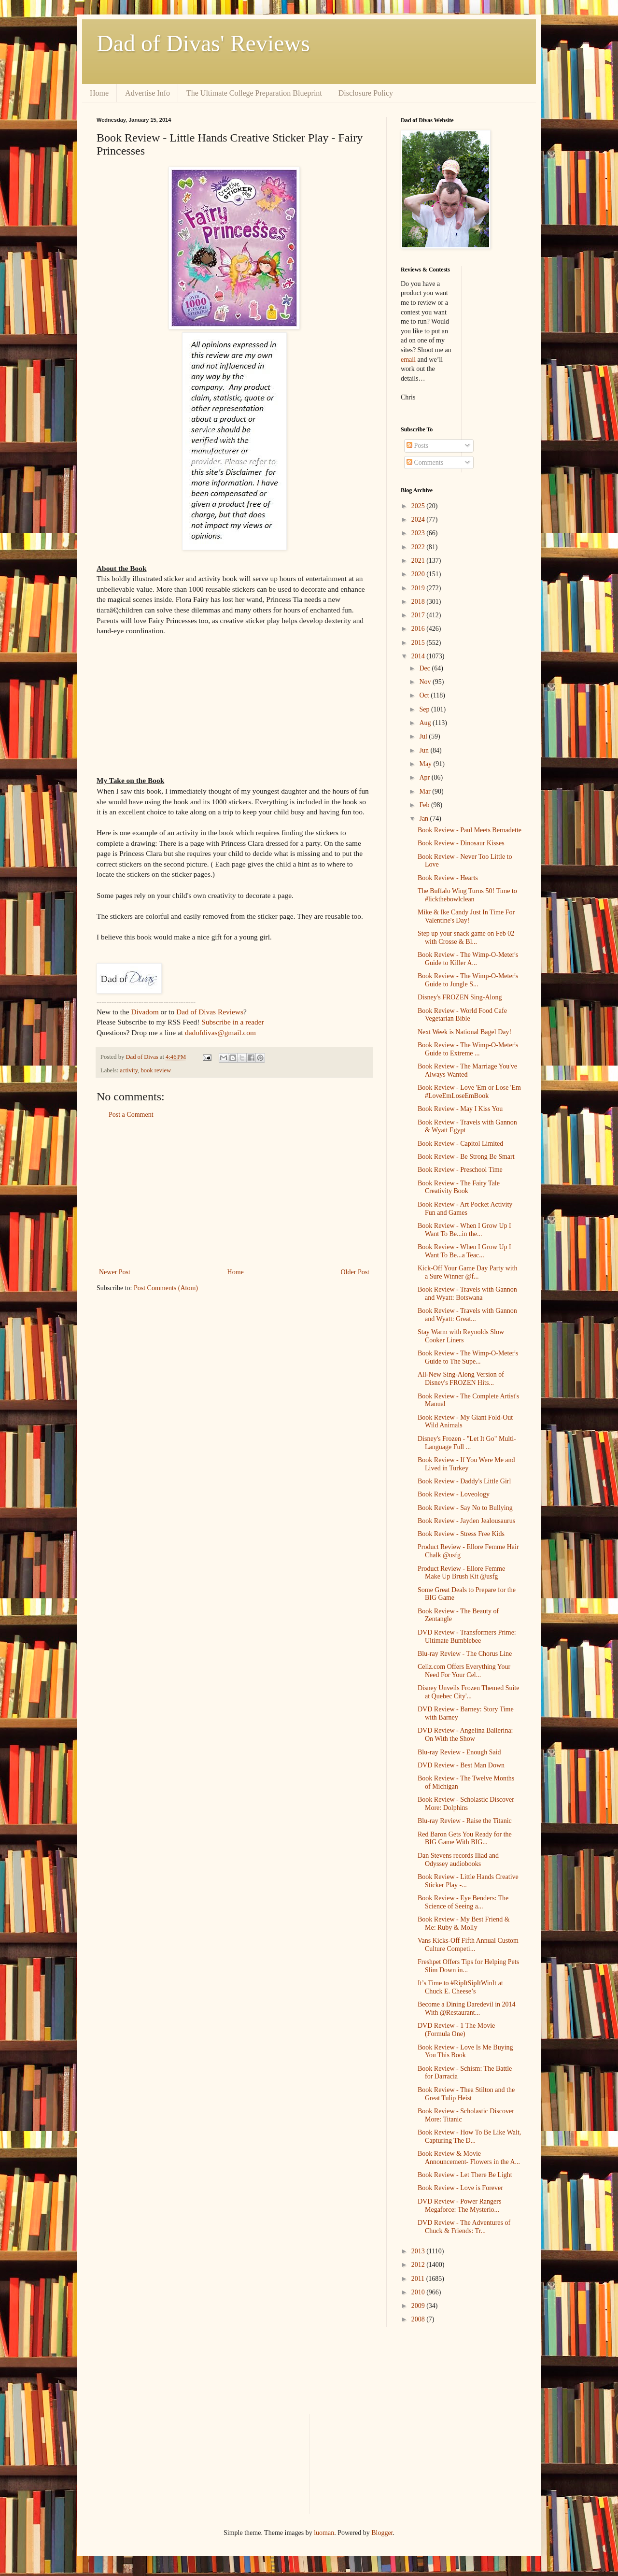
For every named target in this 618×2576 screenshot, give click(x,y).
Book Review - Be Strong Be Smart (466, 1156)
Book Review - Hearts (448, 878)
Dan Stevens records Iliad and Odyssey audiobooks (458, 1859)
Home (99, 93)
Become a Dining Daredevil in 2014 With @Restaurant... (467, 2008)
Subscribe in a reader (232, 1022)
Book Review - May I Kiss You (460, 1108)
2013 (419, 2251)
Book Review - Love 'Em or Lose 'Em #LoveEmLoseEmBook (469, 1091)
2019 (419, 588)
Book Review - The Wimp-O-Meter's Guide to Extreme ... (468, 1049)
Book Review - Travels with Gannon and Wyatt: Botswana (467, 1293)
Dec (425, 668)
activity (129, 1070)
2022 (419, 547)
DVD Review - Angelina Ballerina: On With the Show (465, 1734)
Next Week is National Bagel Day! (464, 1032)
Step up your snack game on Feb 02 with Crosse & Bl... (466, 937)
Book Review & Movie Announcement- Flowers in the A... (469, 2157)
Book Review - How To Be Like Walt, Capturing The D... (469, 2136)
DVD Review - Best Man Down (461, 1765)
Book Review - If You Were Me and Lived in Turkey (466, 1464)
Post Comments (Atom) (166, 1288)
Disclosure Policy (365, 93)
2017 (419, 615)
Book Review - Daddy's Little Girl (464, 1481)
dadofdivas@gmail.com (220, 1032)
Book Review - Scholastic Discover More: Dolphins (466, 1803)
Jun (424, 750)
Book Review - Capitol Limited (460, 1143)
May (426, 764)
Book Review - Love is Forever (460, 2188)
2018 (419, 601)
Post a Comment (131, 1114)
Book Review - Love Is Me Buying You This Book (465, 2051)
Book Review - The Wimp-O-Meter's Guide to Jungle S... (468, 980)
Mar (425, 791)
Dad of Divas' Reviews (203, 43)
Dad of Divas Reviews (209, 1012)
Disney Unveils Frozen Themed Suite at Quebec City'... (469, 1692)
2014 (419, 656)
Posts (417, 445)
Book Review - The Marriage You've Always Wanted (467, 1070)
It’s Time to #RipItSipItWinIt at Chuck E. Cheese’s (460, 1987)
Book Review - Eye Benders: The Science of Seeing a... (463, 1902)
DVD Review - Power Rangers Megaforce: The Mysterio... (459, 2205)
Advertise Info (147, 93)
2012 (419, 2264)
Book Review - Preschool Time (460, 1169)
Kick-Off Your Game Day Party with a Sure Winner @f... (468, 1272)
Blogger (382, 2532)
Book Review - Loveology (454, 1494)
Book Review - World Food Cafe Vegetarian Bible (462, 1015)
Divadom (144, 1012)
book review (155, 1070)
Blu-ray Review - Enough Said (459, 1752)
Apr (425, 777)
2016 (419, 628)
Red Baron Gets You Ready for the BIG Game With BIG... (465, 1838)
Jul (424, 736)
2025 (419, 506)
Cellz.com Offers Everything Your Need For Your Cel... (464, 1671)
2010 (419, 2292)
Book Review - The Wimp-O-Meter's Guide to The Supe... (468, 1357)
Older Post (355, 1272)
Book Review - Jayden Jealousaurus (466, 1520)
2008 (419, 2319)
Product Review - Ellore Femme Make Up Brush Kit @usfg (461, 1572)
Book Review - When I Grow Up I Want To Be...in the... (464, 1230)
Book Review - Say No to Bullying (465, 1507)
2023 (419, 533)
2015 (419, 642)
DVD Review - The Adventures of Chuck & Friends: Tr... (464, 2226)
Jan (424, 818)
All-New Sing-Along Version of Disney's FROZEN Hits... (461, 1378)
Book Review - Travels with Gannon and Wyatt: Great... (467, 1315)
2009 (419, 2305)
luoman (324, 2532)
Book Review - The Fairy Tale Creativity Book (459, 1187)
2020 (419, 574)
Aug (426, 722)
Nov (426, 681)
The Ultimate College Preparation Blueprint (254, 93)
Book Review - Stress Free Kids (461, 1533)
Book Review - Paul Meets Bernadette (469, 830)
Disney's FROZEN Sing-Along (460, 997)
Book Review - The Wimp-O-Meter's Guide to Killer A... (468, 959)
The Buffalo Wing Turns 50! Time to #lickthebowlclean (467, 895)
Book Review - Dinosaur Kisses (461, 843)
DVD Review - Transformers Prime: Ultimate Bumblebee (467, 1636)
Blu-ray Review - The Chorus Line (465, 1653)
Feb (425, 805)
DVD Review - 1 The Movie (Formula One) (456, 2029)
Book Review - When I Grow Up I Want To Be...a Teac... (464, 1251)
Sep (425, 709)
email (408, 359)
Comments (425, 462)
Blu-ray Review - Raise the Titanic (465, 1820)
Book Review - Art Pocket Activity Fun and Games (465, 1208)
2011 (418, 2278)
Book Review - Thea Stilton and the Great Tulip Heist (466, 2094)
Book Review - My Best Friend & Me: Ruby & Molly (464, 1923)
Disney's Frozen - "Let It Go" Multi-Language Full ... (467, 1443)
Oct (425, 695)
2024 (419, 519)
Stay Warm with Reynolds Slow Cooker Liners (461, 1336)
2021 (419, 560)
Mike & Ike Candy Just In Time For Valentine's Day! (466, 916)
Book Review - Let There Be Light (465, 2174)
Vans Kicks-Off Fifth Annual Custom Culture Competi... (468, 1944)
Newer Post (114, 1272)
